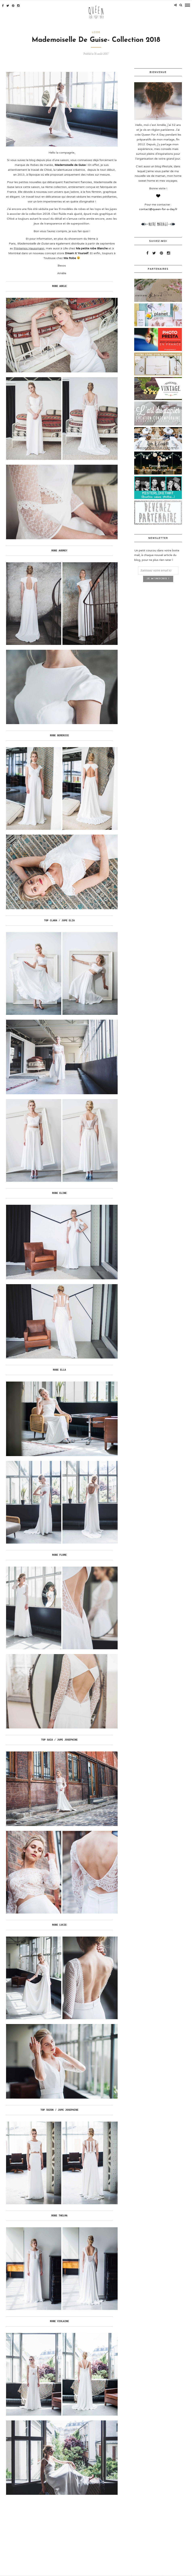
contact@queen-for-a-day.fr (158, 208)
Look (96, 31)
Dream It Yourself (76, 252)
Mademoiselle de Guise (70, 164)
